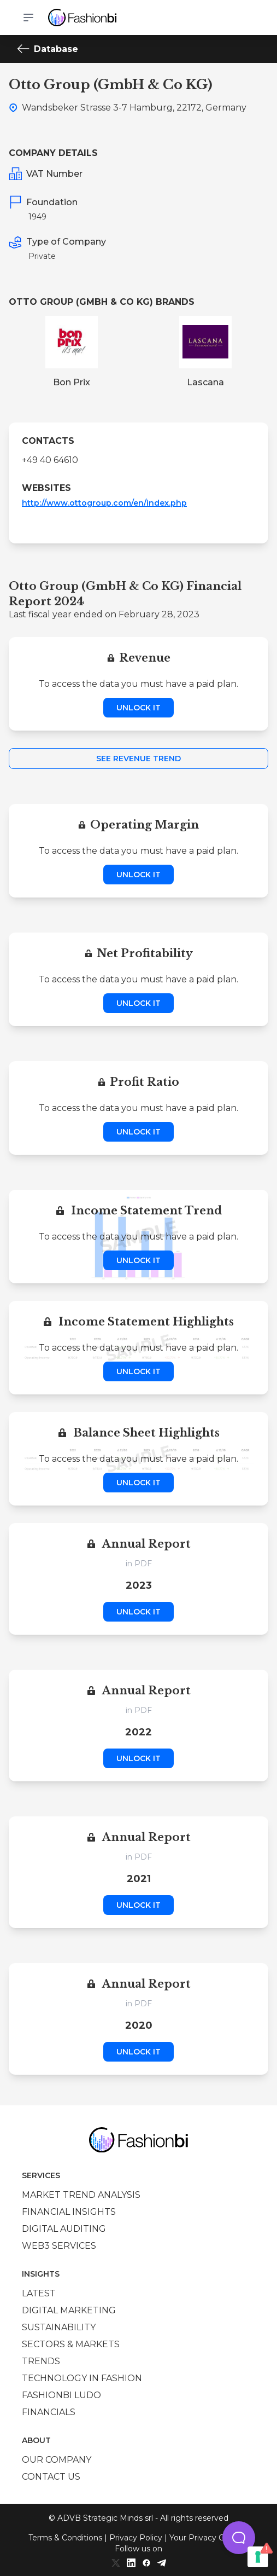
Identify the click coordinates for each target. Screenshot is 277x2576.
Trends (41, 2361)
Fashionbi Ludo (61, 2395)
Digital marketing (69, 2310)
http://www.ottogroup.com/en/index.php (104, 503)
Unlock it (138, 708)
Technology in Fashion (82, 2378)
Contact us (51, 2476)
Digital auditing (64, 2229)
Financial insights (69, 2212)
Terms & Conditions (65, 2538)
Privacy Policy (135, 2538)
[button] (238, 2537)
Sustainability (59, 2327)
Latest (39, 2293)
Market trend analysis (81, 2195)
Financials (48, 2412)
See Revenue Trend (138, 758)
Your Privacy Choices (209, 2538)
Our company (56, 2460)
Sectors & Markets (71, 2344)
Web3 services (59, 2246)
